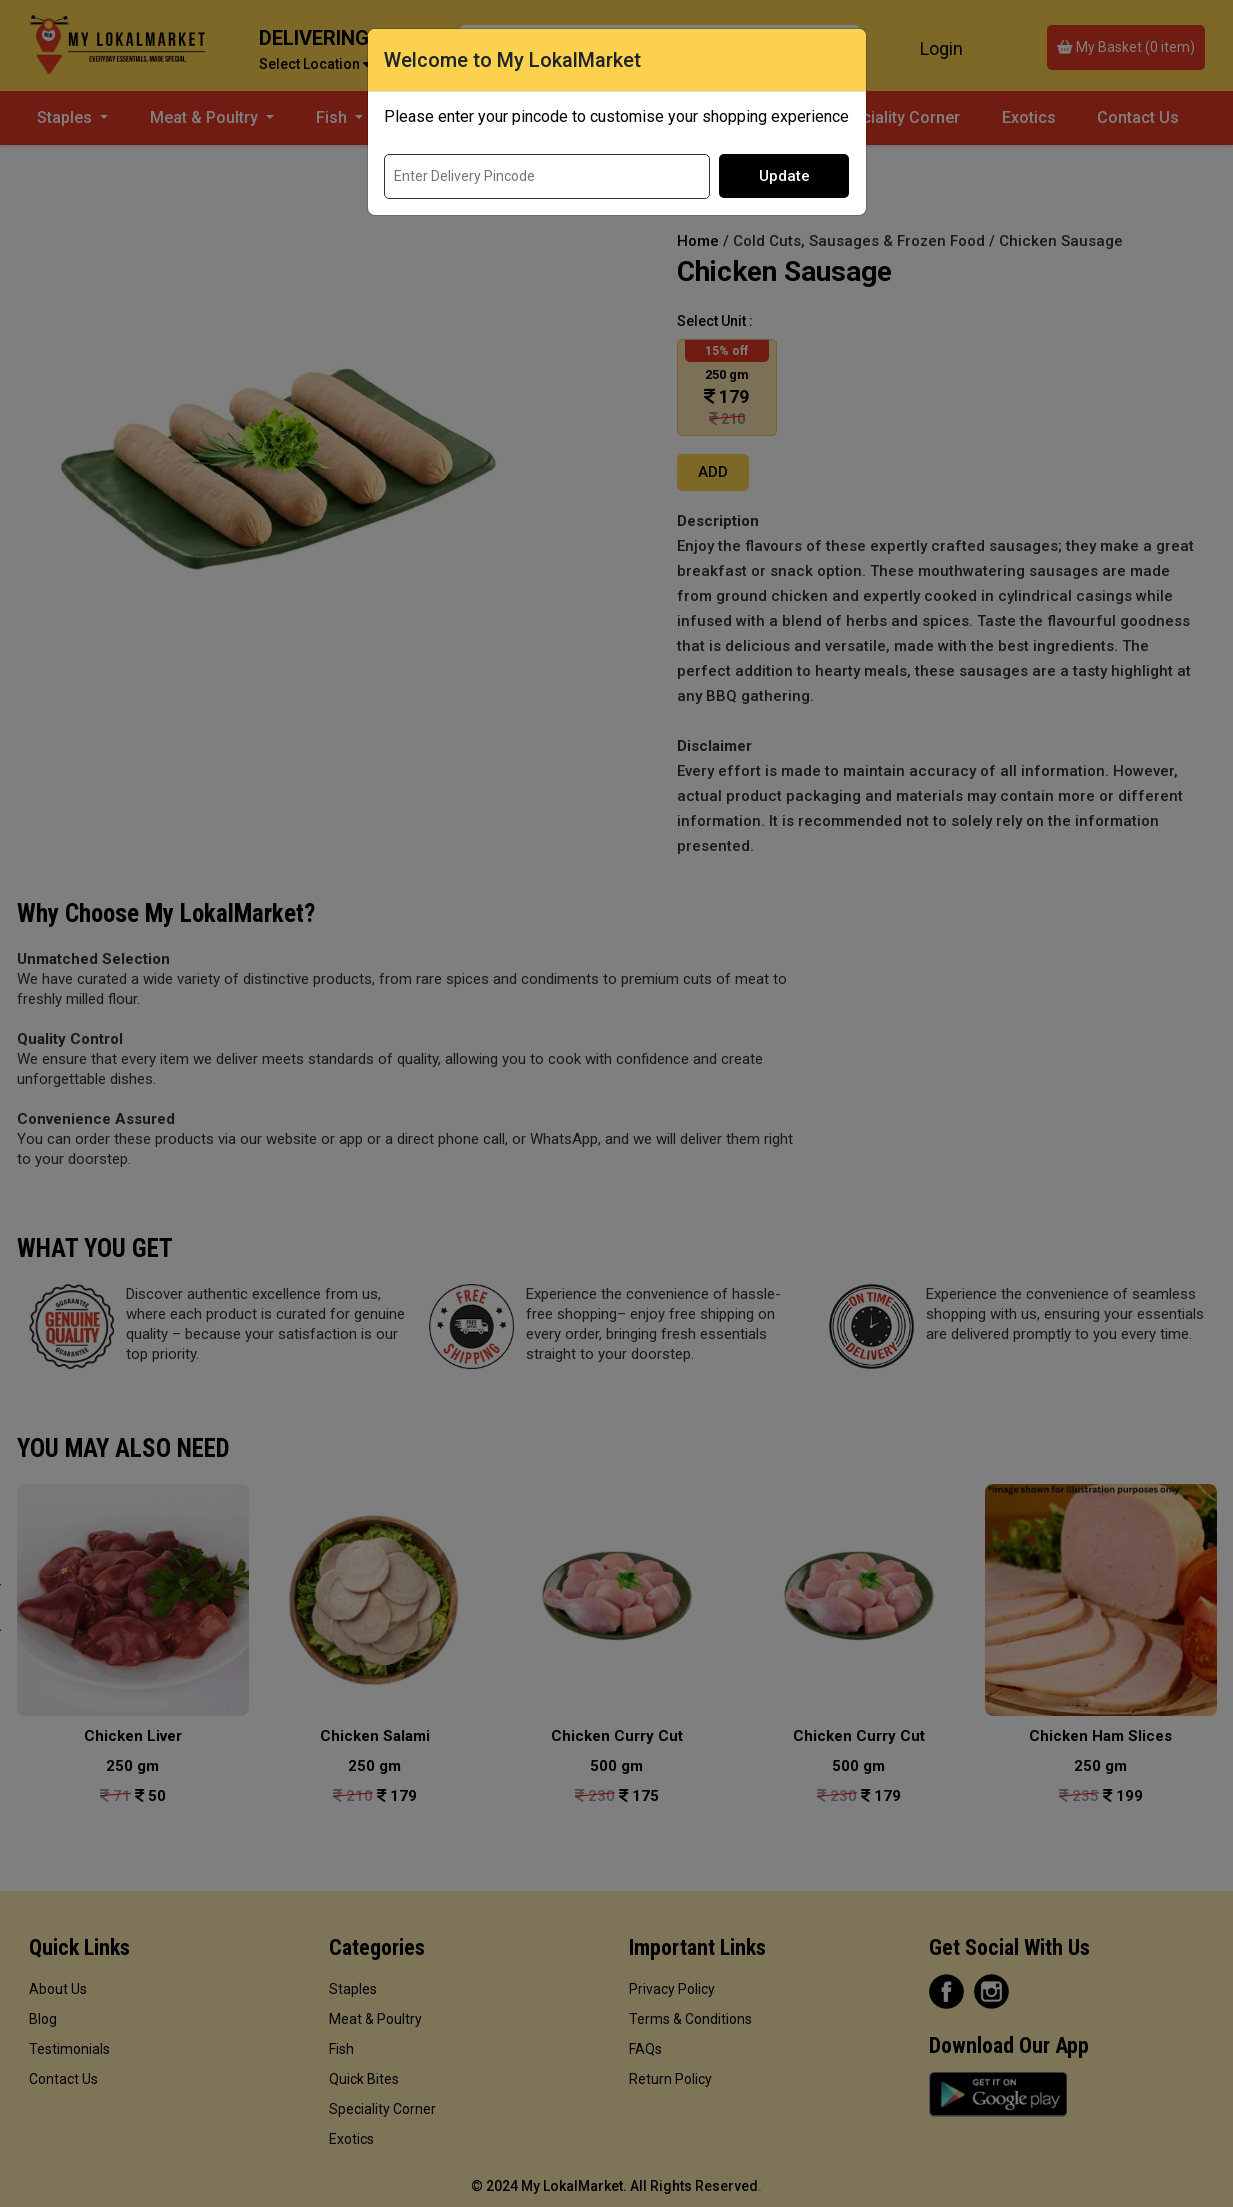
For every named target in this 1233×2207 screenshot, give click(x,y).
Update (784, 176)
